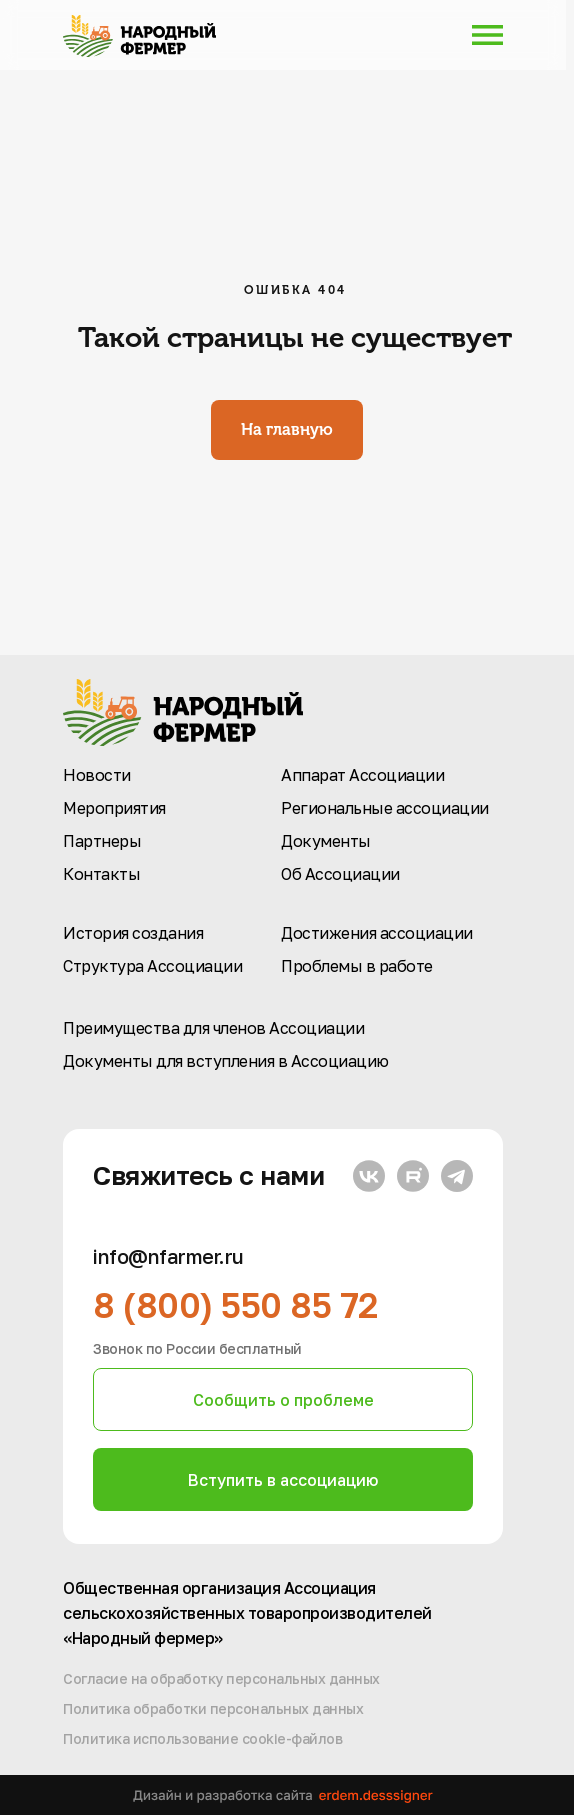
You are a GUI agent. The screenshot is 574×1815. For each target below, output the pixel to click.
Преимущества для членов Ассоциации (213, 1028)
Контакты (101, 874)
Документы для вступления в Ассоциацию (226, 1061)
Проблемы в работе (357, 966)
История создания (133, 933)
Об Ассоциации (340, 874)
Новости (97, 775)
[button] (283, 1399)
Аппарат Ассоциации (362, 775)
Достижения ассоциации (377, 933)
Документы (326, 841)
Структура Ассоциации (152, 966)
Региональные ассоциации (385, 808)
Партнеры (102, 841)
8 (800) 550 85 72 (235, 1305)
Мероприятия (114, 808)
